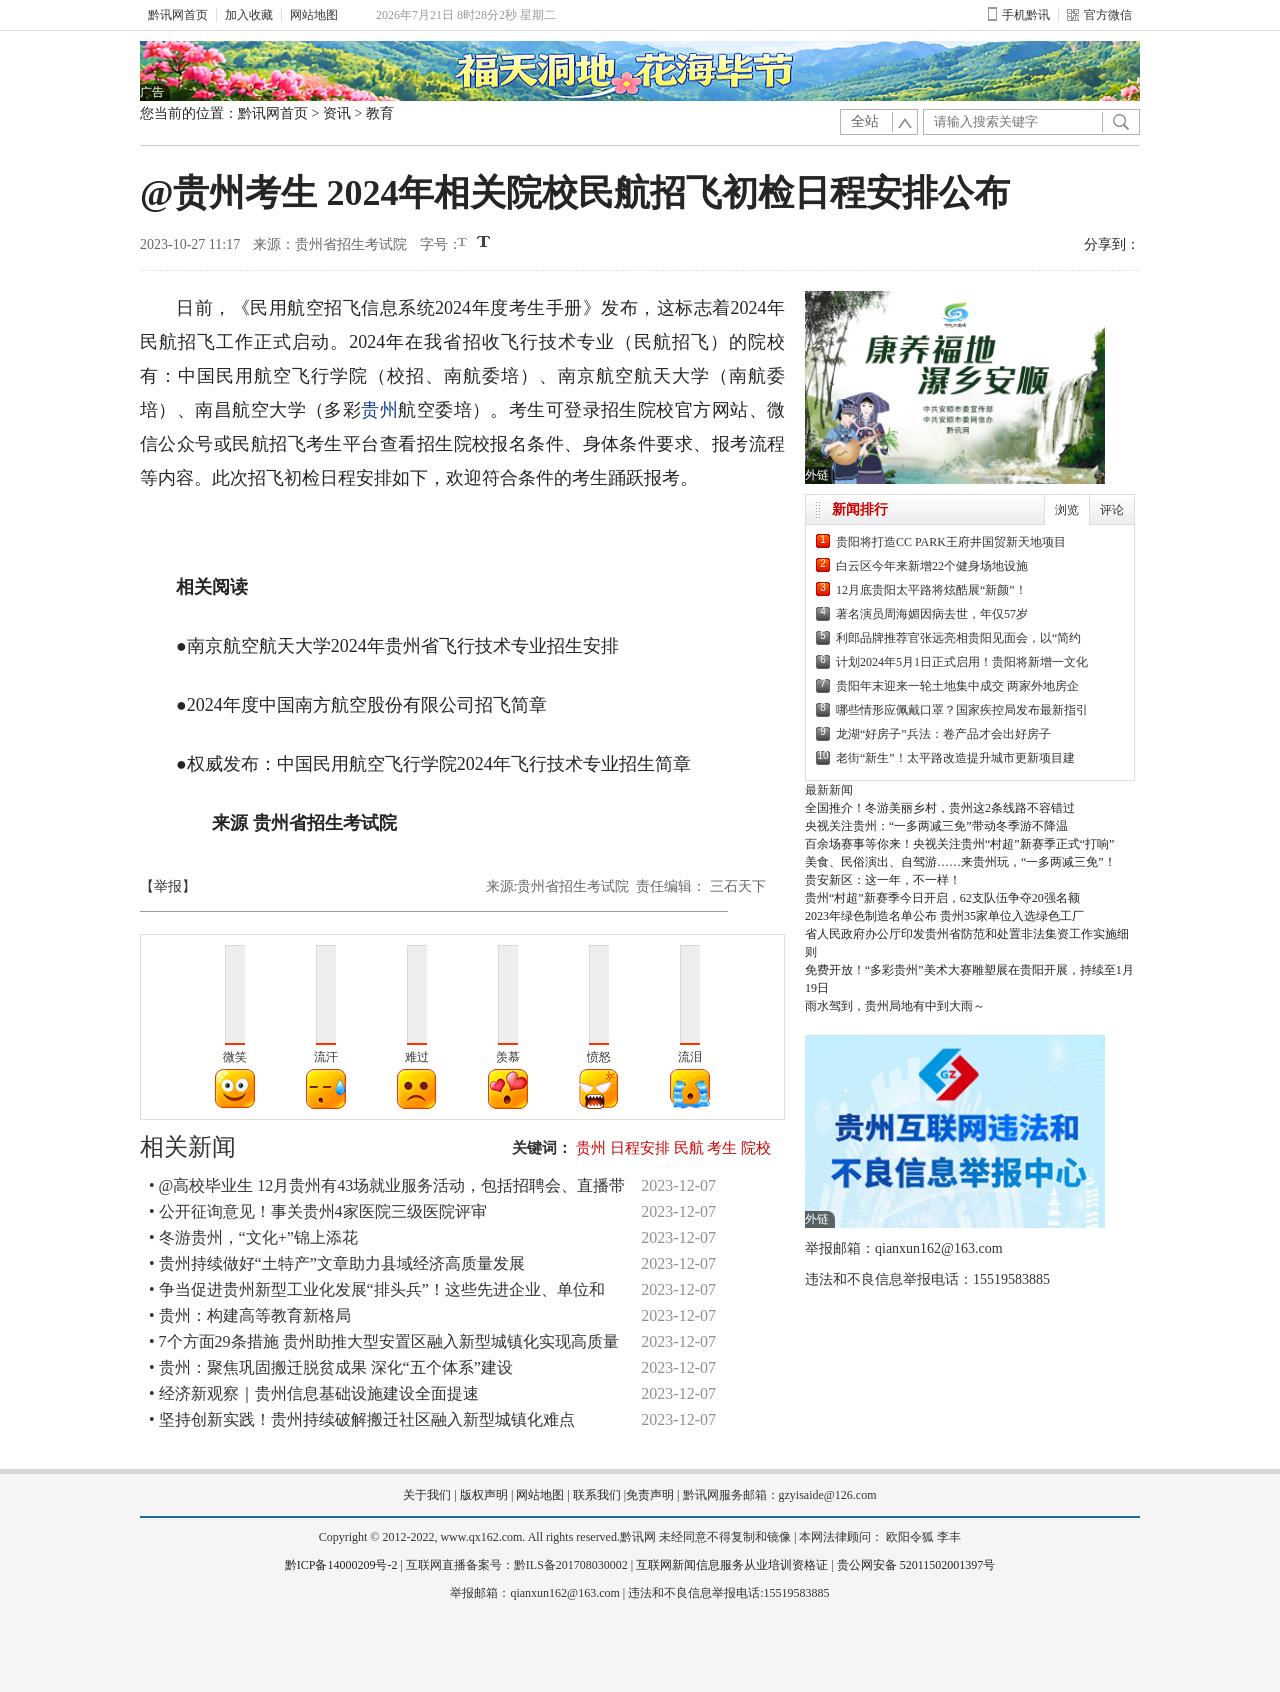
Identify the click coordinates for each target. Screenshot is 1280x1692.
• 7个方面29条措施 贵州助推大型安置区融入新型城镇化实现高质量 (384, 1341)
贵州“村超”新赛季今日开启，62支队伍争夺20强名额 (942, 898)
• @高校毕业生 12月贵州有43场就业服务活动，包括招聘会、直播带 (387, 1185)
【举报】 (168, 886)
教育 (380, 113)
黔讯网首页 (178, 15)
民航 (689, 1148)
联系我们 (597, 1495)
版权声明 (484, 1495)
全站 (865, 121)
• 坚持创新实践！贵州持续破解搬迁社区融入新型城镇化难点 (362, 1419)
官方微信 (1099, 15)
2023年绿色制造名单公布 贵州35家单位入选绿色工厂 (944, 916)
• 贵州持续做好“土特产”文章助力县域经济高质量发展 (337, 1263)
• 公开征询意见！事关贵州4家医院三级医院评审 (318, 1211)
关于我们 (427, 1495)
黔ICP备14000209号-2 (341, 1565)
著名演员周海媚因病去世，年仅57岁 (932, 614)
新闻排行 (860, 509)
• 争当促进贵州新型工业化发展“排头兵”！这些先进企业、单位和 (377, 1289)
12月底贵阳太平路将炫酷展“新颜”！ (931, 590)
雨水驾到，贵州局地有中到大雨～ (895, 1006)
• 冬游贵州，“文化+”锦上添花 (253, 1237)
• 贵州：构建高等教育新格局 (250, 1315)
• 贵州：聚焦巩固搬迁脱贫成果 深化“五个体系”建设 (331, 1367)
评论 (1112, 510)
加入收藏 (249, 15)
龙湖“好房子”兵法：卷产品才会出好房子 (943, 734)
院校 (756, 1148)
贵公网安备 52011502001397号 (916, 1565)
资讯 (337, 113)
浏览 (1067, 510)
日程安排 (640, 1148)
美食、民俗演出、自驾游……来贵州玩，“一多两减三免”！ (960, 862)
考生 (722, 1148)
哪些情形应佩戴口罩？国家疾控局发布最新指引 (962, 710)
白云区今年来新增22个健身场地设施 (932, 566)
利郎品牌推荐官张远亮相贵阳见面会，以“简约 (958, 638)
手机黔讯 (1019, 15)
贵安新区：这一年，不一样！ (883, 880)
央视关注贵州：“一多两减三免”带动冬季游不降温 (936, 826)
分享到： (1112, 244)
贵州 (379, 410)
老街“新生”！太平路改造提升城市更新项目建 (955, 758)
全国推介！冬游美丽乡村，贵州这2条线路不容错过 (940, 808)
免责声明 (650, 1495)
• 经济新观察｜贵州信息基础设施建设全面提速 (314, 1393)
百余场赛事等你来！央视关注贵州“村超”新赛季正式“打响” (959, 844)
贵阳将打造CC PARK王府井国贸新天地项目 (951, 542)
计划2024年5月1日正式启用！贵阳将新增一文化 (962, 662)
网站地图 (314, 15)
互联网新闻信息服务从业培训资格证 (732, 1565)
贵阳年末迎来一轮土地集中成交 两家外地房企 (957, 686)
